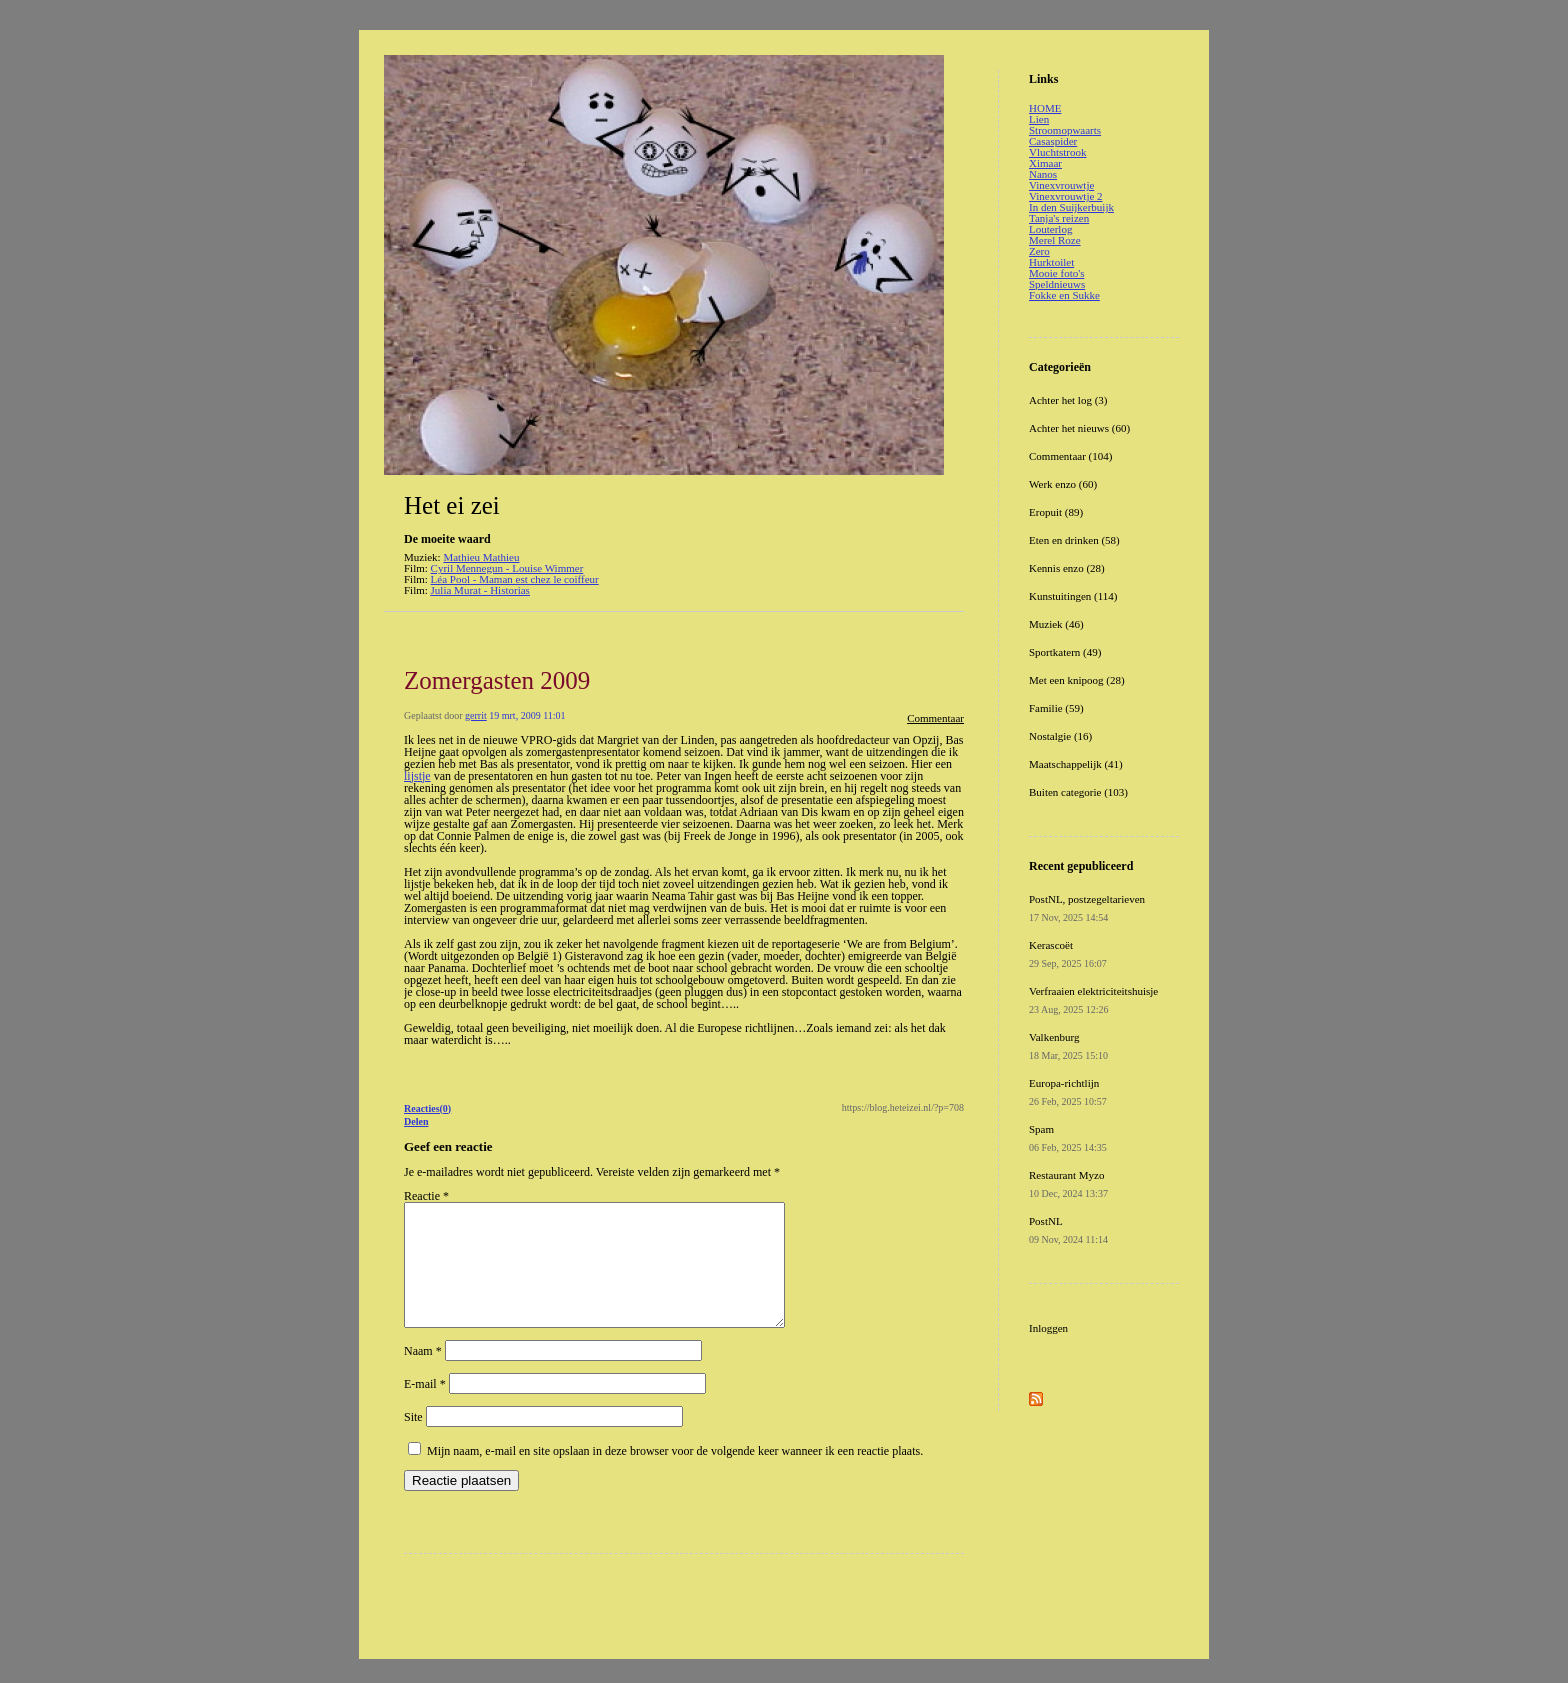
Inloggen (1048, 1328)
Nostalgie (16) (1060, 736)
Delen (416, 1121)
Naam (423, 1375)
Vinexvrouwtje (1061, 185)
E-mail (425, 1408)
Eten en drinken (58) (1074, 540)
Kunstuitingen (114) (1073, 596)
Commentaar (935, 718)
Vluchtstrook (1057, 152)
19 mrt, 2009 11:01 (527, 715)
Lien (1039, 119)
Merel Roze (1055, 240)
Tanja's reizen (1059, 218)
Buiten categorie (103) (1078, 792)
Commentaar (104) (1070, 456)
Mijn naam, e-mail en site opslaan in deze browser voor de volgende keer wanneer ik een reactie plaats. (675, 1475)
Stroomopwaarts (1065, 130)
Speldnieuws (1057, 284)
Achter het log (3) (1068, 400)
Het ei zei (452, 505)
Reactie (426, 1196)
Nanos (1043, 174)
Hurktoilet (1051, 262)
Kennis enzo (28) (1067, 568)
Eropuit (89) (1056, 512)
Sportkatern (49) (1065, 652)
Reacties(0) (427, 1108)
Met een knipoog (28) (1077, 680)
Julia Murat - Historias (480, 590)
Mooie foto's (1056, 273)
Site (413, 1441)
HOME (1045, 108)
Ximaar (1045, 163)
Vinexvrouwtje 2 (1066, 196)
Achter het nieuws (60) (1079, 428)
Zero (1039, 251)
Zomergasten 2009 (497, 680)
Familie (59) (1056, 708)
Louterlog (1050, 229)
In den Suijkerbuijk (1071, 207)
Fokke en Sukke (1064, 295)
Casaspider (1053, 141)
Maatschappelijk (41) (1076, 764)
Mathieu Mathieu (481, 557)
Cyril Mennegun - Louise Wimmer (507, 568)
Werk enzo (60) (1063, 484)
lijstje (417, 776)
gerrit (476, 715)
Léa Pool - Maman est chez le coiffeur (515, 579)
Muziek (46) (1056, 624)
